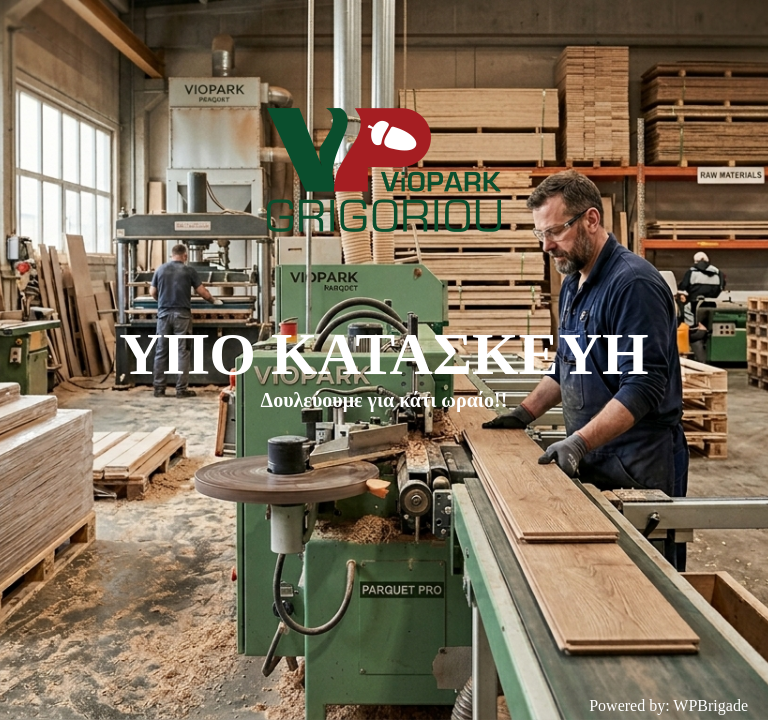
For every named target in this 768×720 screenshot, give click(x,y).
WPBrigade (710, 705)
